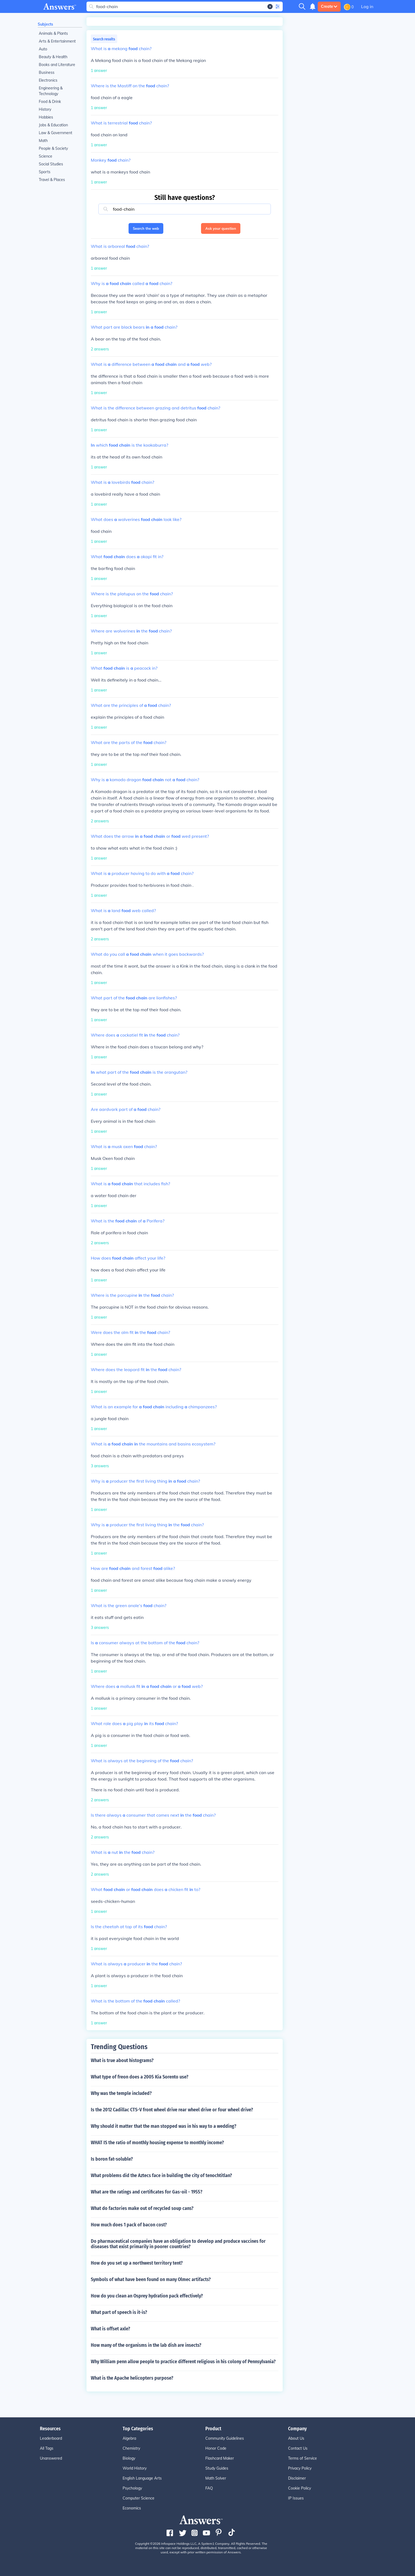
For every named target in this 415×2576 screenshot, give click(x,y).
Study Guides (216, 2468)
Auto (43, 49)
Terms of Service (302, 2458)
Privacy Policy (300, 2468)
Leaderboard (51, 2438)
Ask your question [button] (220, 228)
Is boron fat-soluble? (112, 2159)
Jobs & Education (53, 125)
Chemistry (131, 2448)
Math (43, 140)
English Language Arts (142, 2478)
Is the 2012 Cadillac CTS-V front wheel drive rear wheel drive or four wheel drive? (172, 2110)
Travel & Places (52, 179)
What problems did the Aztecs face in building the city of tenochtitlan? (161, 2175)
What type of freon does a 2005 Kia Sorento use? (139, 2077)
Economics (132, 2508)
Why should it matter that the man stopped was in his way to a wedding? (163, 2126)
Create (329, 6)
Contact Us (297, 2448)
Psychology (132, 2488)
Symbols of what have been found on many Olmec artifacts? (151, 2279)
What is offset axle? (110, 2329)
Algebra (129, 2438)
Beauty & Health (53, 56)
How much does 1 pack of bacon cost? (129, 2225)
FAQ (209, 2488)
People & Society (53, 148)
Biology (129, 2458)
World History (135, 2468)
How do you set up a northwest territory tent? (137, 2263)
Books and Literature (57, 64)
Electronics (48, 80)
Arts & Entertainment (57, 41)
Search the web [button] (146, 228)
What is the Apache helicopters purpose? (132, 2378)
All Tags (46, 2448)
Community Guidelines (224, 2438)
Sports (44, 171)
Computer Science (138, 2498)
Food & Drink (50, 101)
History (45, 109)
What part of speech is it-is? (119, 2312)
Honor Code (215, 2448)
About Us (296, 2438)
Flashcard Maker (219, 2458)
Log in (367, 6)
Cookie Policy (299, 2488)
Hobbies (46, 117)
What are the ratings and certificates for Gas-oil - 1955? (146, 2192)
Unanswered (51, 2458)
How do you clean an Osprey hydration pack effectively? (147, 2296)
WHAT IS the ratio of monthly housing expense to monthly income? (157, 2143)
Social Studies (51, 164)
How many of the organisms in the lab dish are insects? (146, 2345)
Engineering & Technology (51, 91)
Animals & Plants (53, 33)
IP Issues (296, 2498)
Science (45, 156)
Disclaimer (297, 2478)
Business (46, 72)
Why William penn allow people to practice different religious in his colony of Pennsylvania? (183, 2362)
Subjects (45, 24)
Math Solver (215, 2478)
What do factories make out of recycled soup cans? (142, 2208)
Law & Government (55, 132)
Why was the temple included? (121, 2093)
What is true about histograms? (122, 2060)
